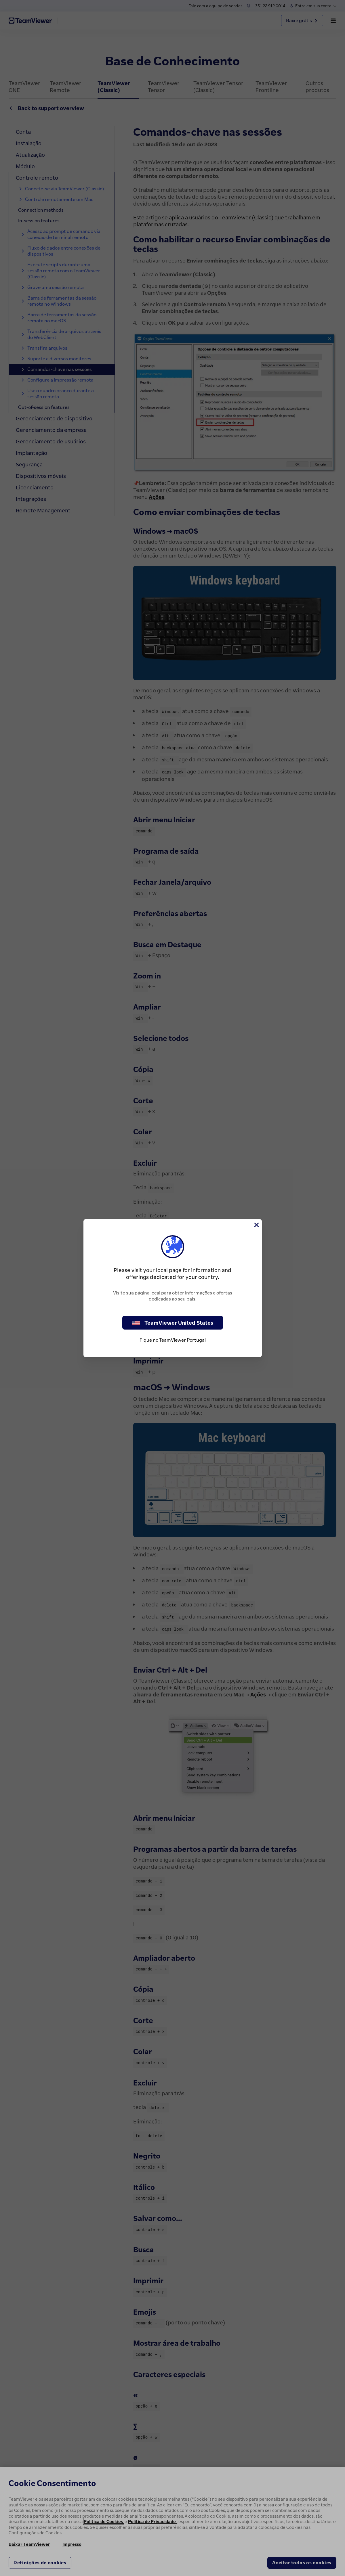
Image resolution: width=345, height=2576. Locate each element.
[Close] (256, 1225)
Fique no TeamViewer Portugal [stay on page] (173, 1340)
